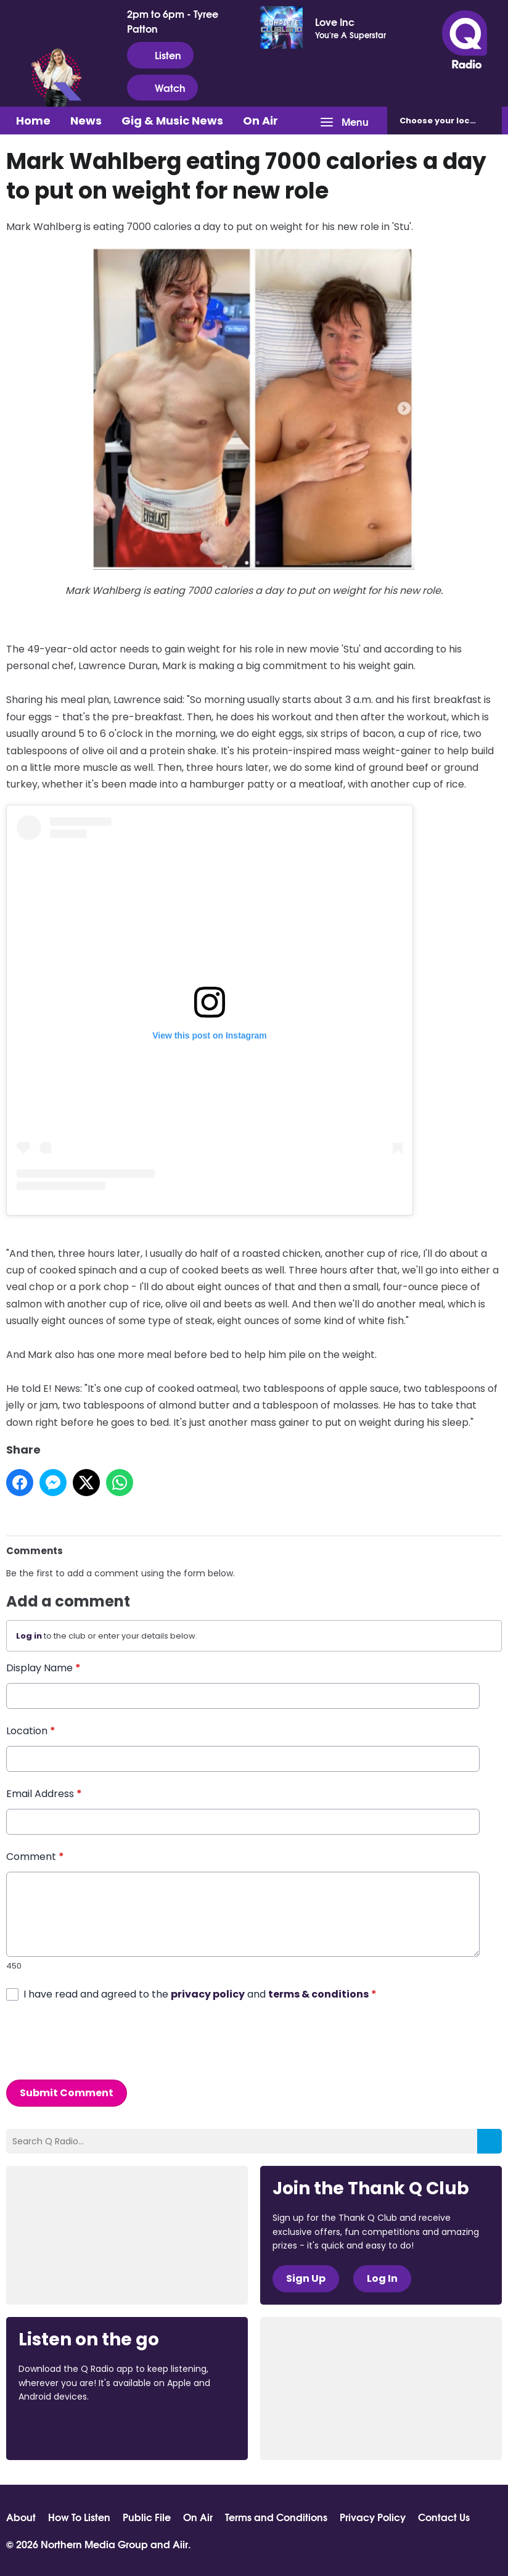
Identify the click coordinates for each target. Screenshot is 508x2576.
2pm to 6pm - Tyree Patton (172, 21)
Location (30, 1731)
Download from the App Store (66, 2430)
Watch (162, 88)
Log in (29, 1636)
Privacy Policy (373, 2516)
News (86, 120)
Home (33, 120)
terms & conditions (318, 1994)
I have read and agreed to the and (200, 1994)
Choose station (450, 120)
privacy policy (208, 1994)
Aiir (180, 2543)
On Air (260, 120)
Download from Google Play (169, 2430)
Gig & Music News (172, 120)
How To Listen (79, 2516)
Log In (382, 2278)
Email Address (44, 1794)
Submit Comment (66, 2093)
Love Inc (334, 21)
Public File (147, 2516)
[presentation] (100, 2041)
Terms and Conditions (276, 2516)
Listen (160, 55)
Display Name (43, 1668)
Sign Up (306, 2278)
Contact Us (444, 2516)
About (21, 2516)
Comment (35, 1857)
